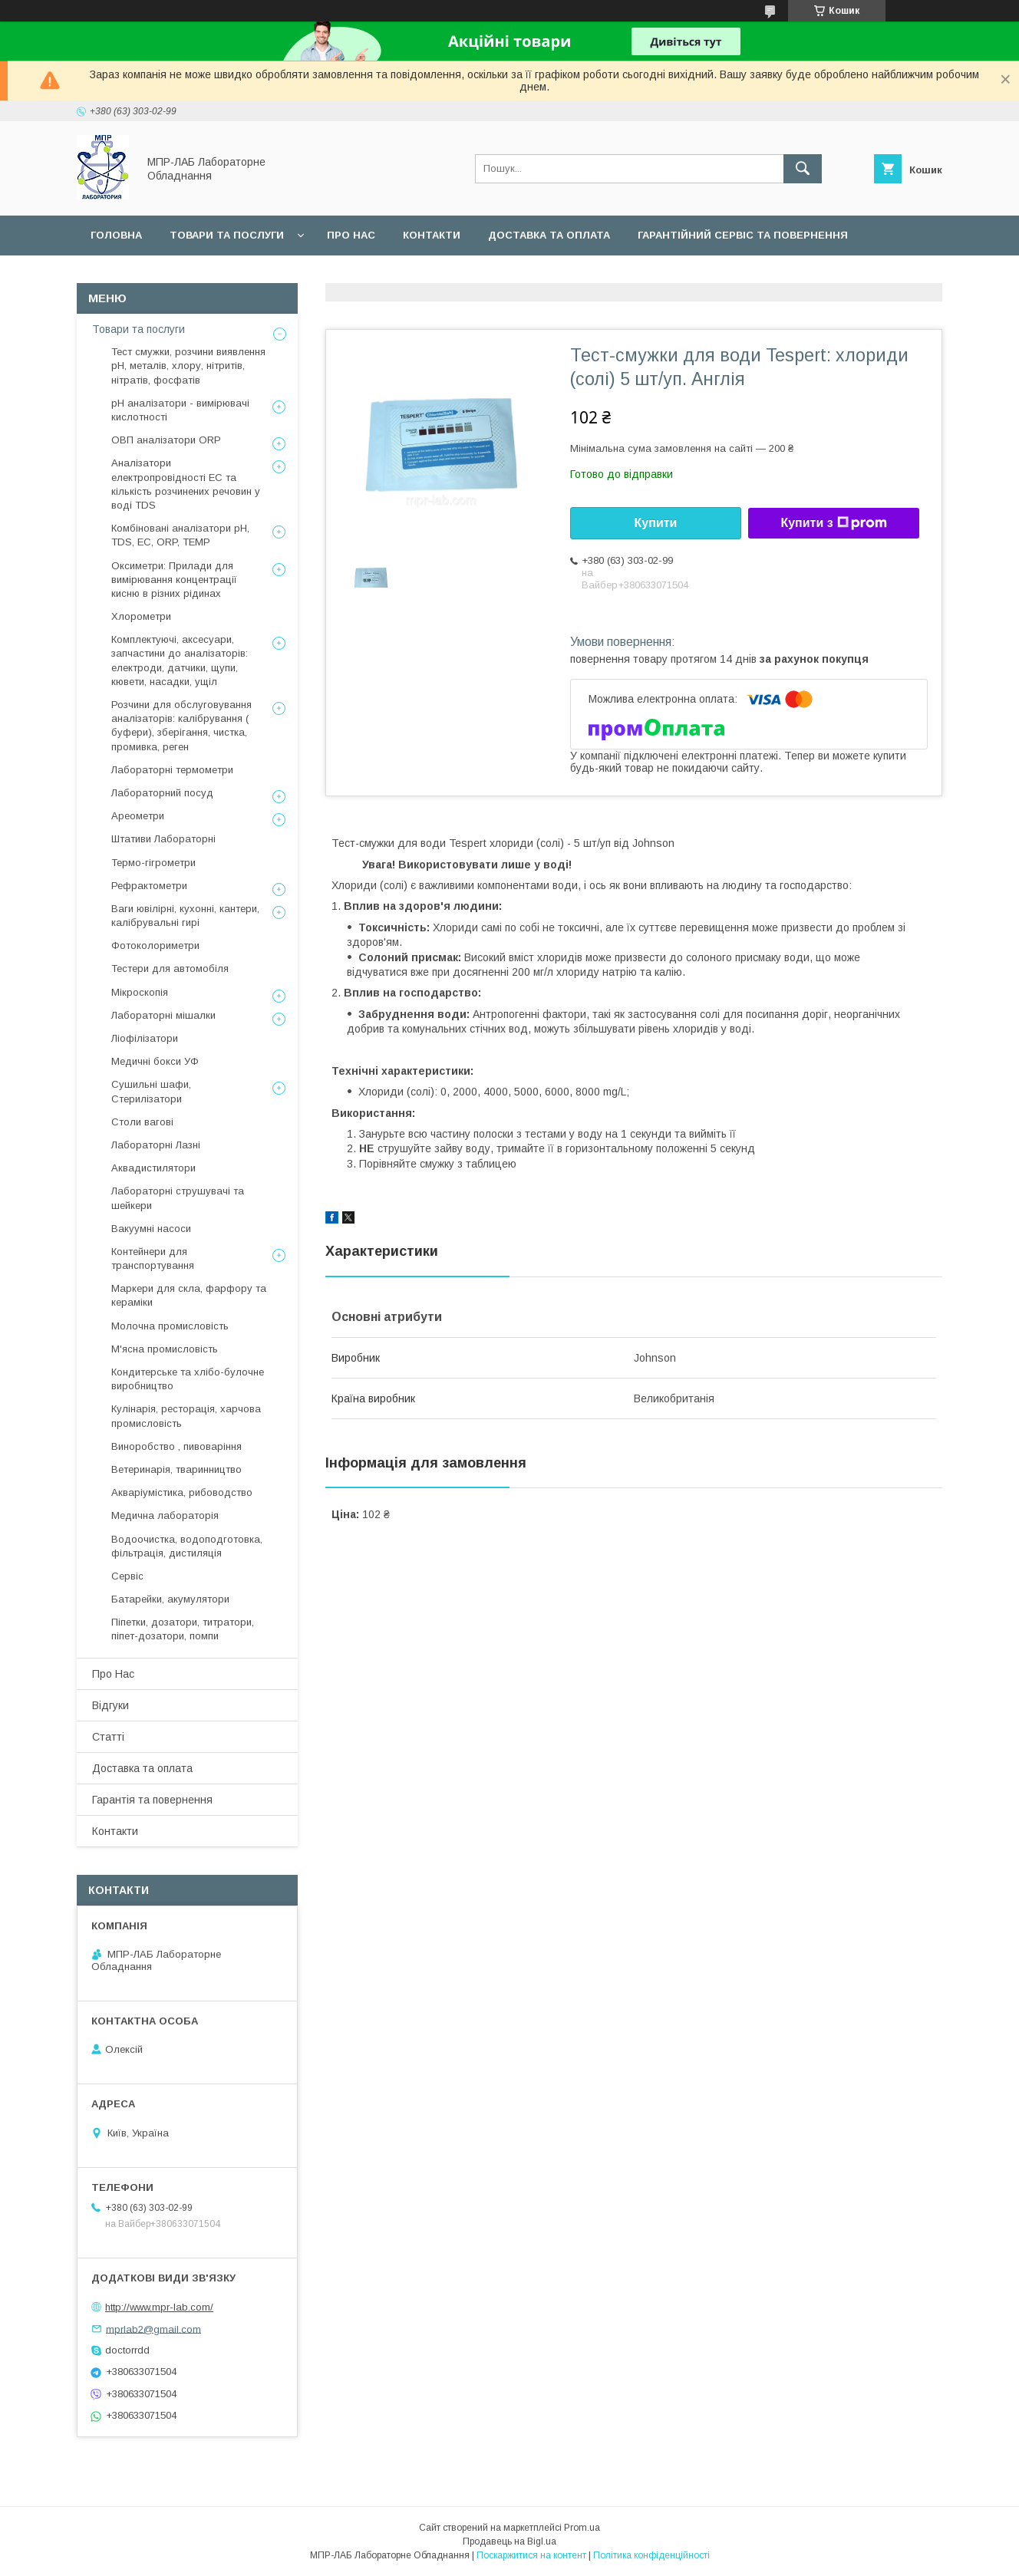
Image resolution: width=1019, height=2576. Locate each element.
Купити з (833, 523)
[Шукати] (802, 168)
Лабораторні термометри (172, 770)
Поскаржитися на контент (531, 2555)
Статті (108, 1737)
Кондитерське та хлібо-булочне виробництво (187, 1379)
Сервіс (110, 275)
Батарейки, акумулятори (170, 1599)
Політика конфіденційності (651, 2555)
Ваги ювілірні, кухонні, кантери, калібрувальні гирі (185, 915)
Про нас (351, 235)
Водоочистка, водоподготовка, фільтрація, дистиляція (186, 1546)
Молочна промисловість (170, 1326)
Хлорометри (141, 616)
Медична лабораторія (165, 1515)
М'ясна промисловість (164, 1349)
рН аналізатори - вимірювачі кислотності (180, 410)
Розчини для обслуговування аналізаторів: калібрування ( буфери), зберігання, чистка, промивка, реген (181, 726)
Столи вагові (142, 1122)
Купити (656, 522)
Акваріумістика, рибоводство (181, 1492)
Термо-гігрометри (153, 862)
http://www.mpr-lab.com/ (159, 2307)
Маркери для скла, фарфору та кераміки (188, 1295)
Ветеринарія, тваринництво (176, 1469)
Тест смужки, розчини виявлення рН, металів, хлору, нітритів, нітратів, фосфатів (188, 365)
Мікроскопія (139, 992)
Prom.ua (582, 2527)
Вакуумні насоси (151, 1228)
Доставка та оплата (549, 235)
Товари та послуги (227, 235)
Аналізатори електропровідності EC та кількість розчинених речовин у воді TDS (185, 484)
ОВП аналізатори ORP (166, 440)
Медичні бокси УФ (155, 1061)
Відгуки (110, 1705)
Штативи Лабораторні (163, 839)
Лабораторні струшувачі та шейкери (177, 1198)
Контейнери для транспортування (152, 1258)
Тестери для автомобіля (170, 968)
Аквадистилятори (153, 1168)
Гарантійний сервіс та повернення (743, 235)
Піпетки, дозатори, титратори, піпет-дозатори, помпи (182, 1629)
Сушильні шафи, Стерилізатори (151, 1091)
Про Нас (113, 1674)
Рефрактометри (149, 885)
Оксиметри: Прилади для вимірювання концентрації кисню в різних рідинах (174, 579)
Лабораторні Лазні (155, 1145)
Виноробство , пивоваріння (176, 1446)
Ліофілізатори (144, 1038)
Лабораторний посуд (162, 793)
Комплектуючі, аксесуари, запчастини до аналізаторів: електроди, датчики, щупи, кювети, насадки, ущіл (179, 660)
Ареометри (137, 816)
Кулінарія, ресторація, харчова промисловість (186, 1415)
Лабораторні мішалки (163, 1015)
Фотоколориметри (155, 945)
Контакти (431, 235)
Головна (116, 235)
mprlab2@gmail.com (153, 2328)
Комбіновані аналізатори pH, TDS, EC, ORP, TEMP (180, 535)
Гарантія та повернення (152, 1800)
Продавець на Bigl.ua (509, 2541)
